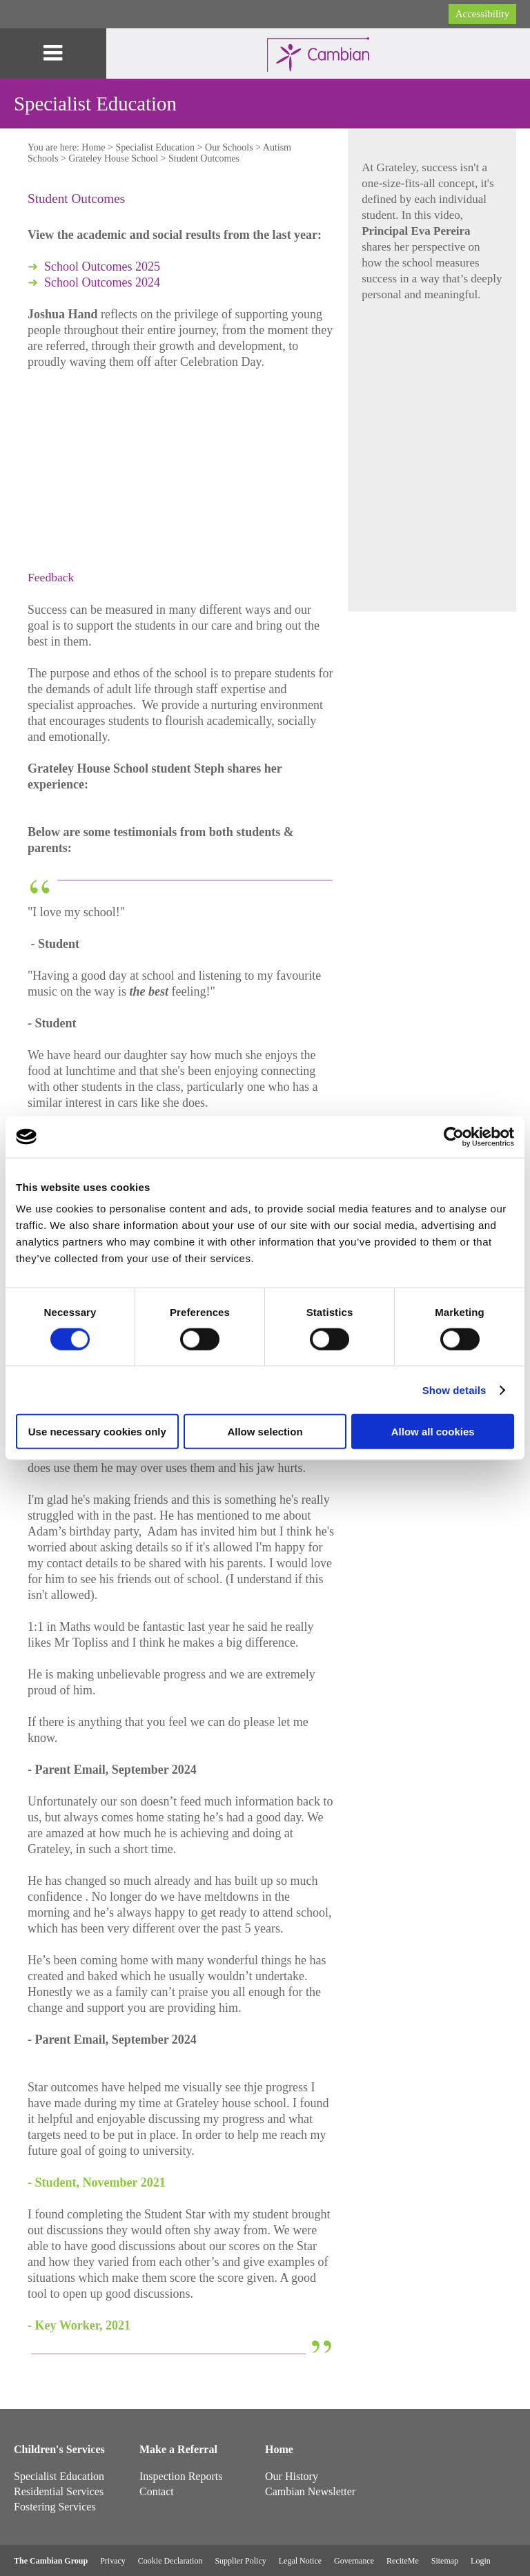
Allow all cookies (433, 1431)
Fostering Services (55, 2506)
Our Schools (229, 147)
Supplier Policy (240, 2561)
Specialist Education (155, 147)
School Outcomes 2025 (102, 266)
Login (481, 2561)
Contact (156, 2491)
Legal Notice (300, 2561)
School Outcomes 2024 (102, 282)
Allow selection (264, 1431)
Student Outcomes (203, 158)
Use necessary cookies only (97, 1431)
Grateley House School (113, 158)
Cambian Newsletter (310, 2491)
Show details (454, 1389)
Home (93, 147)
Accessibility (482, 13)
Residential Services (59, 2491)
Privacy (113, 2561)
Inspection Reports (180, 2476)
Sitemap (444, 2561)
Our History (291, 2476)
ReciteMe (402, 2561)
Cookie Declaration (170, 2561)
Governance (354, 2561)
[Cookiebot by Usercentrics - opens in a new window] (453, 1136)
